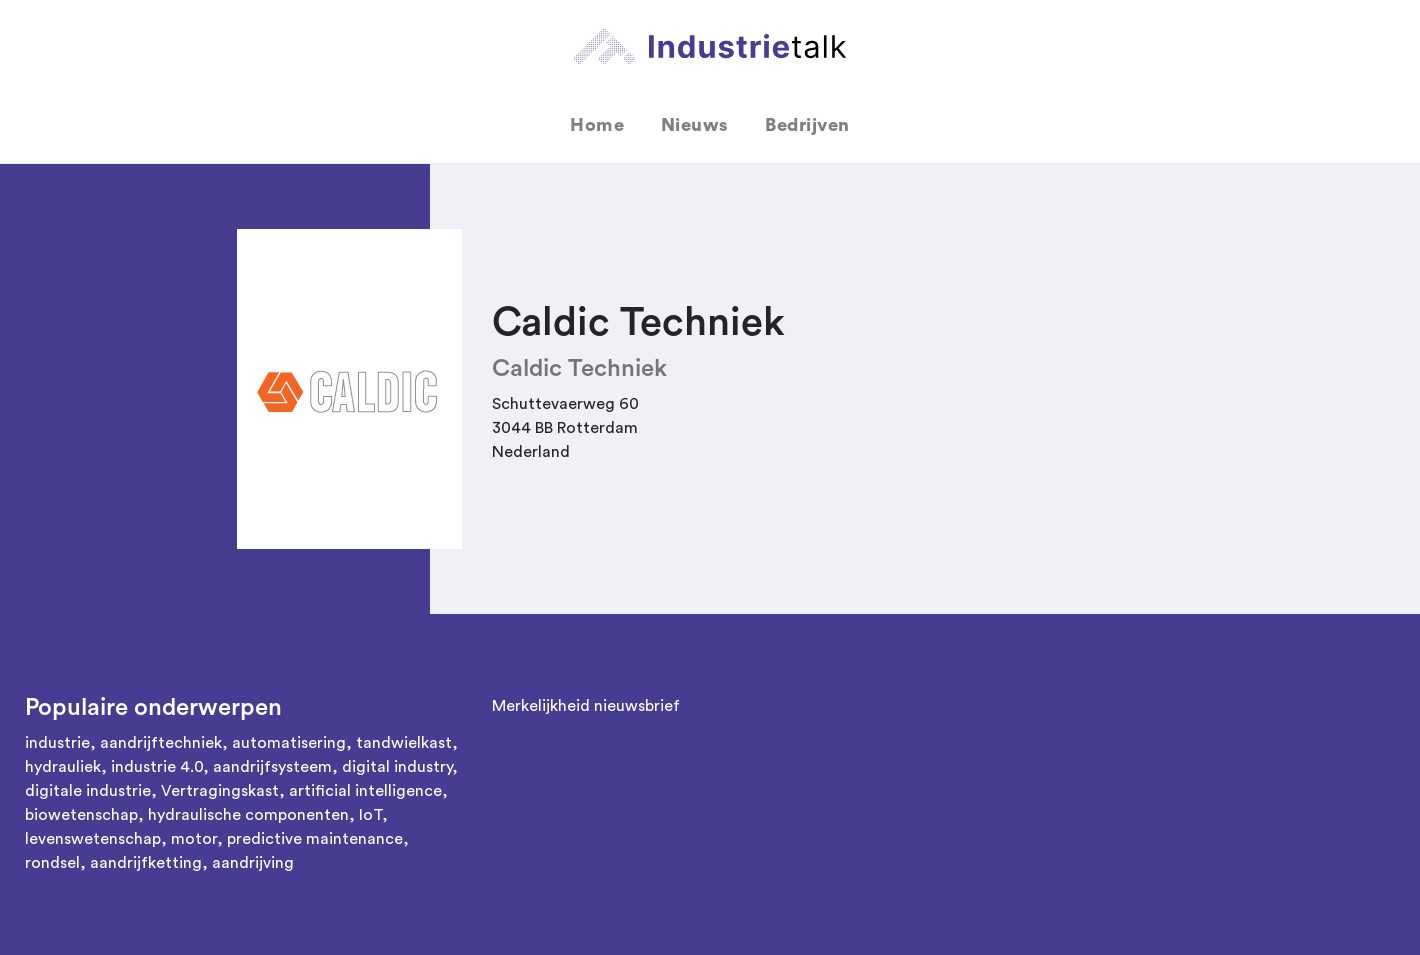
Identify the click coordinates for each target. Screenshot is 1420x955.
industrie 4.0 (157, 767)
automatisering (289, 743)
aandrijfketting (146, 863)
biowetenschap (81, 815)
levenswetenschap (93, 839)
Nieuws (695, 125)
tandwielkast (404, 743)
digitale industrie (88, 791)
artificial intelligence (365, 791)
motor (194, 839)
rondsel (52, 863)
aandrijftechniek (161, 743)
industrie (57, 743)
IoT (370, 815)
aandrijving (253, 863)
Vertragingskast (220, 791)
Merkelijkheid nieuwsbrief (586, 706)
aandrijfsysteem (272, 767)
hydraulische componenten (248, 815)
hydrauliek (63, 767)
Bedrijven (807, 125)
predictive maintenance (315, 839)
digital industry (397, 767)
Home (597, 125)
